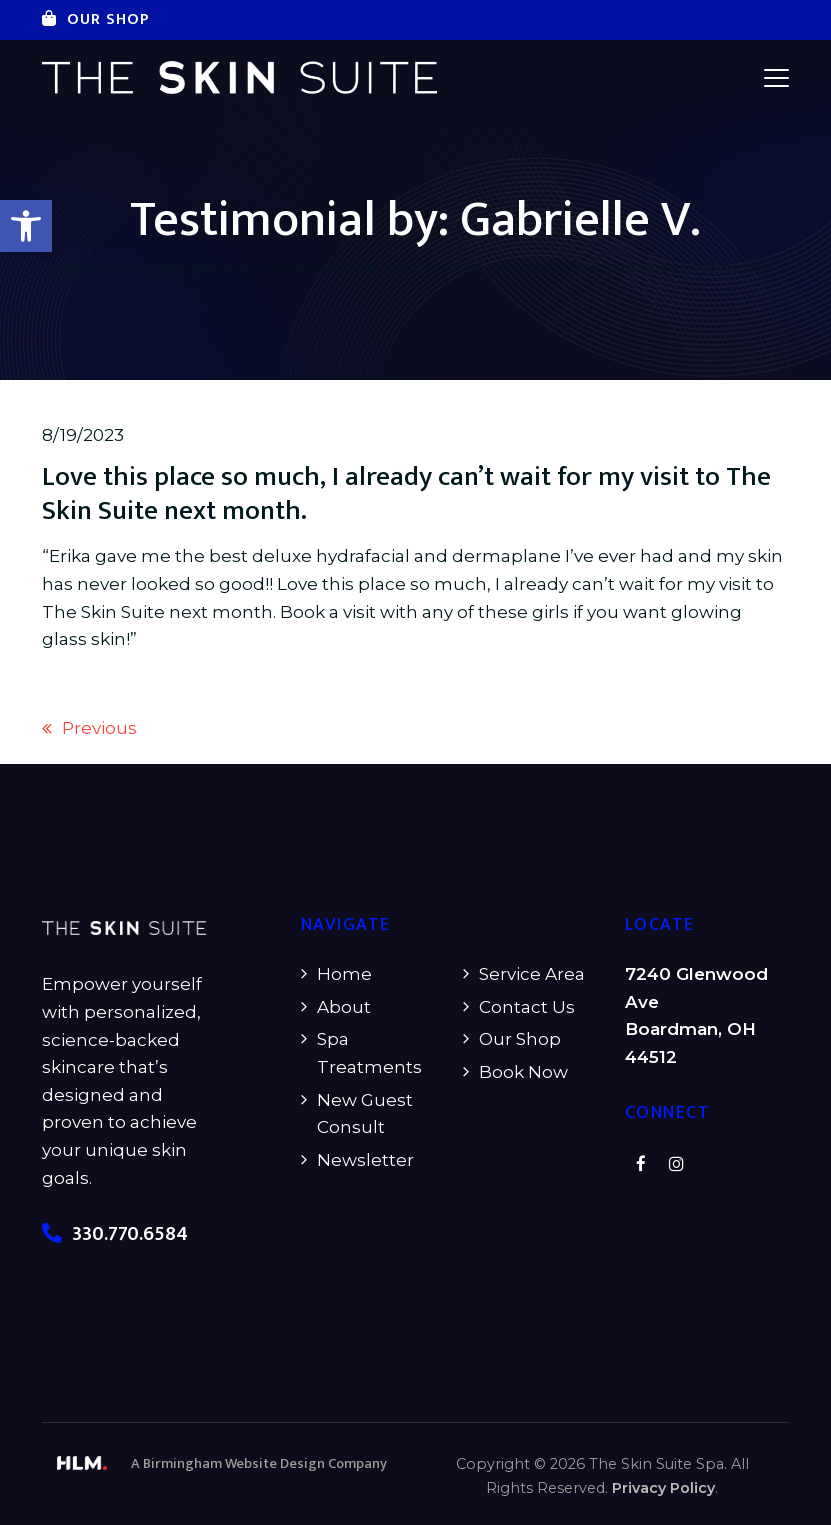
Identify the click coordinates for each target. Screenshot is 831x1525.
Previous (89, 730)
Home (78, 267)
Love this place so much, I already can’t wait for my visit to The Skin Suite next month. (406, 494)
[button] (26, 226)
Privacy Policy (663, 1488)
